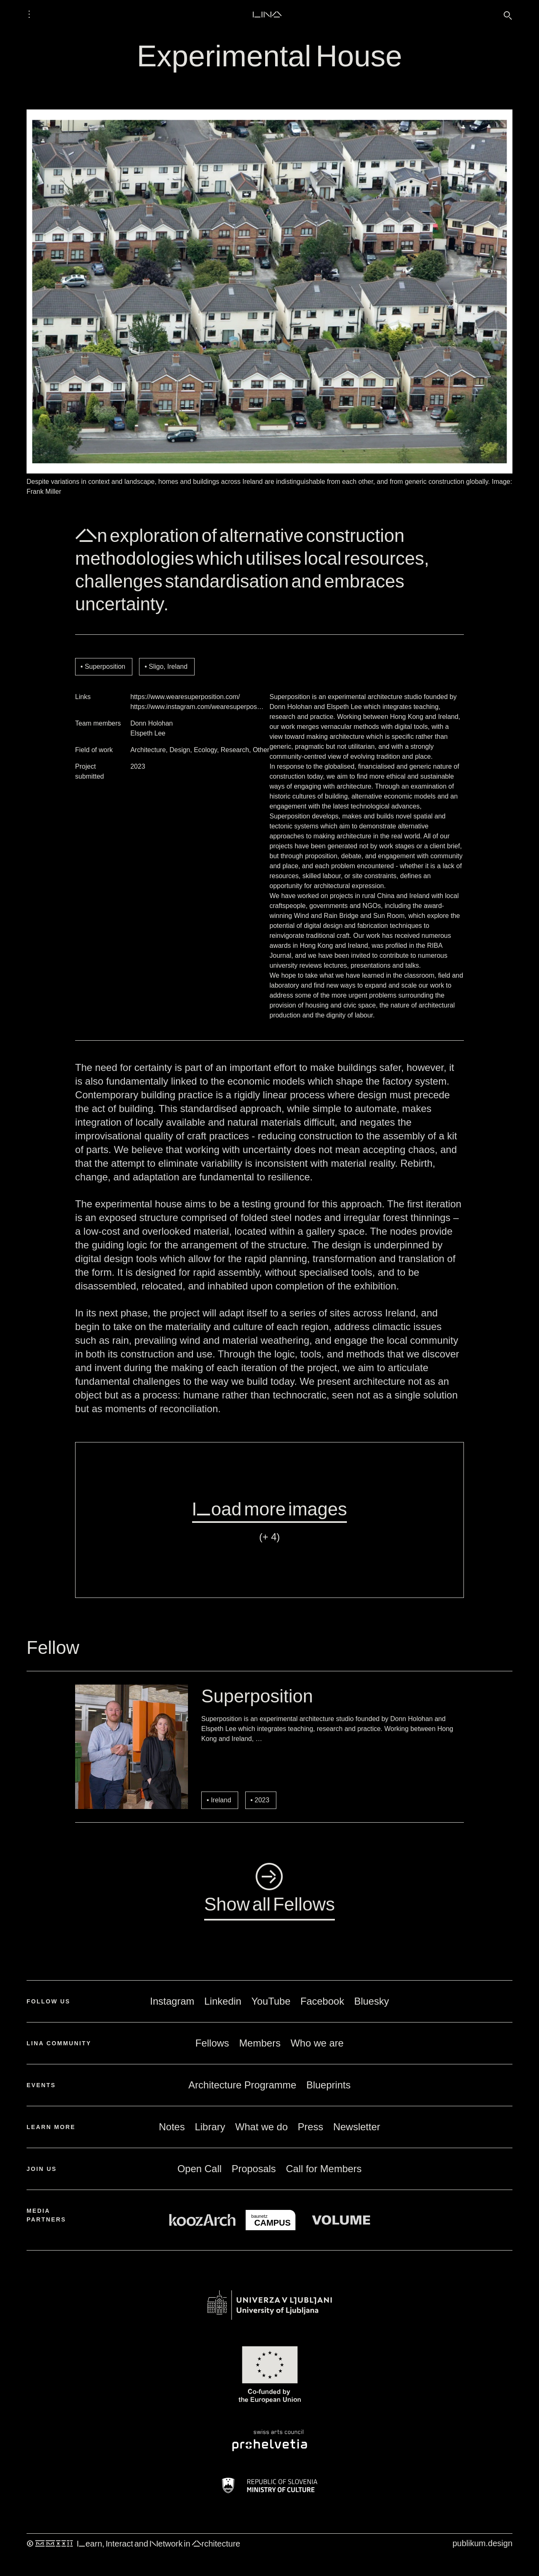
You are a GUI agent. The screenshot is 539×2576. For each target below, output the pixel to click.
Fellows (212, 2043)
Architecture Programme (242, 2084)
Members (259, 2043)
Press (310, 2126)
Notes (172, 2126)
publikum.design (482, 2543)
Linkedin (222, 2001)
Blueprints (328, 2084)
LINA (267, 14)
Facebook (322, 2001)
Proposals (254, 2168)
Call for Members (324, 2168)
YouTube (270, 2001)
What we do (261, 2126)
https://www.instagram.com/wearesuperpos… (196, 706)
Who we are (317, 2043)
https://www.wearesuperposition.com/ (185, 696)
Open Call (199, 2168)
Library (210, 2126)
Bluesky (371, 2001)
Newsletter (356, 2126)
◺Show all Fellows (269, 1889)
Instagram (172, 2001)
